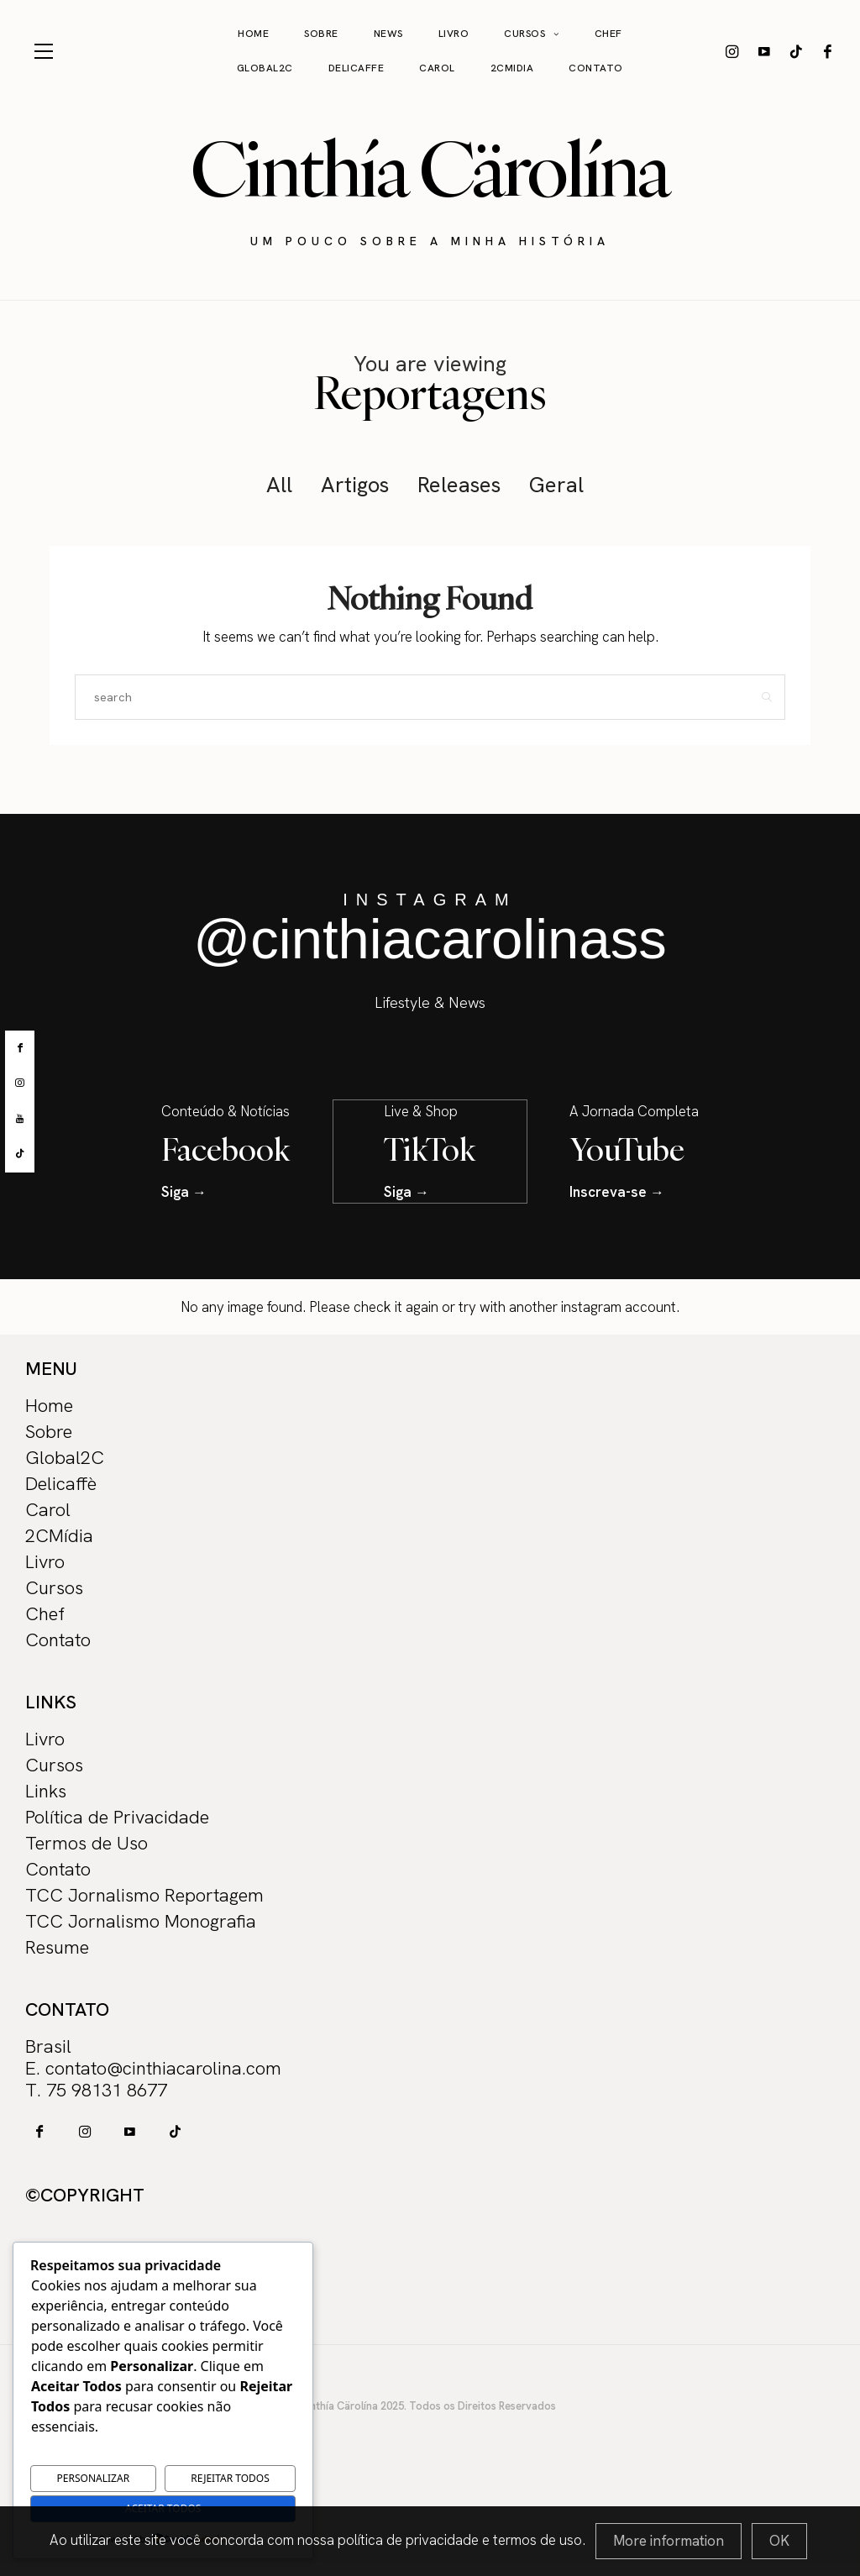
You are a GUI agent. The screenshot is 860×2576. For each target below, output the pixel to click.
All (279, 484)
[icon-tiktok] (796, 51)
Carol (437, 68)
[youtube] (19, 1119)
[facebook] (19, 1048)
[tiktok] (19, 1154)
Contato (596, 68)
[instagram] (19, 1083)
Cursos (524, 33)
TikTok (430, 1148)
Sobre (321, 33)
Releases (459, 484)
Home (253, 33)
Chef (608, 33)
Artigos (355, 484)
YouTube (626, 1148)
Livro (453, 33)
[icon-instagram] (732, 51)
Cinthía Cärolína (430, 169)
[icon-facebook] (828, 51)
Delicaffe (356, 68)
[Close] (779, 2541)
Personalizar (93, 2478)
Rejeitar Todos (230, 2478)
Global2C (265, 68)
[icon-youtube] (764, 51)
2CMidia (512, 68)
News (388, 33)
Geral (556, 484)
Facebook (226, 1148)
